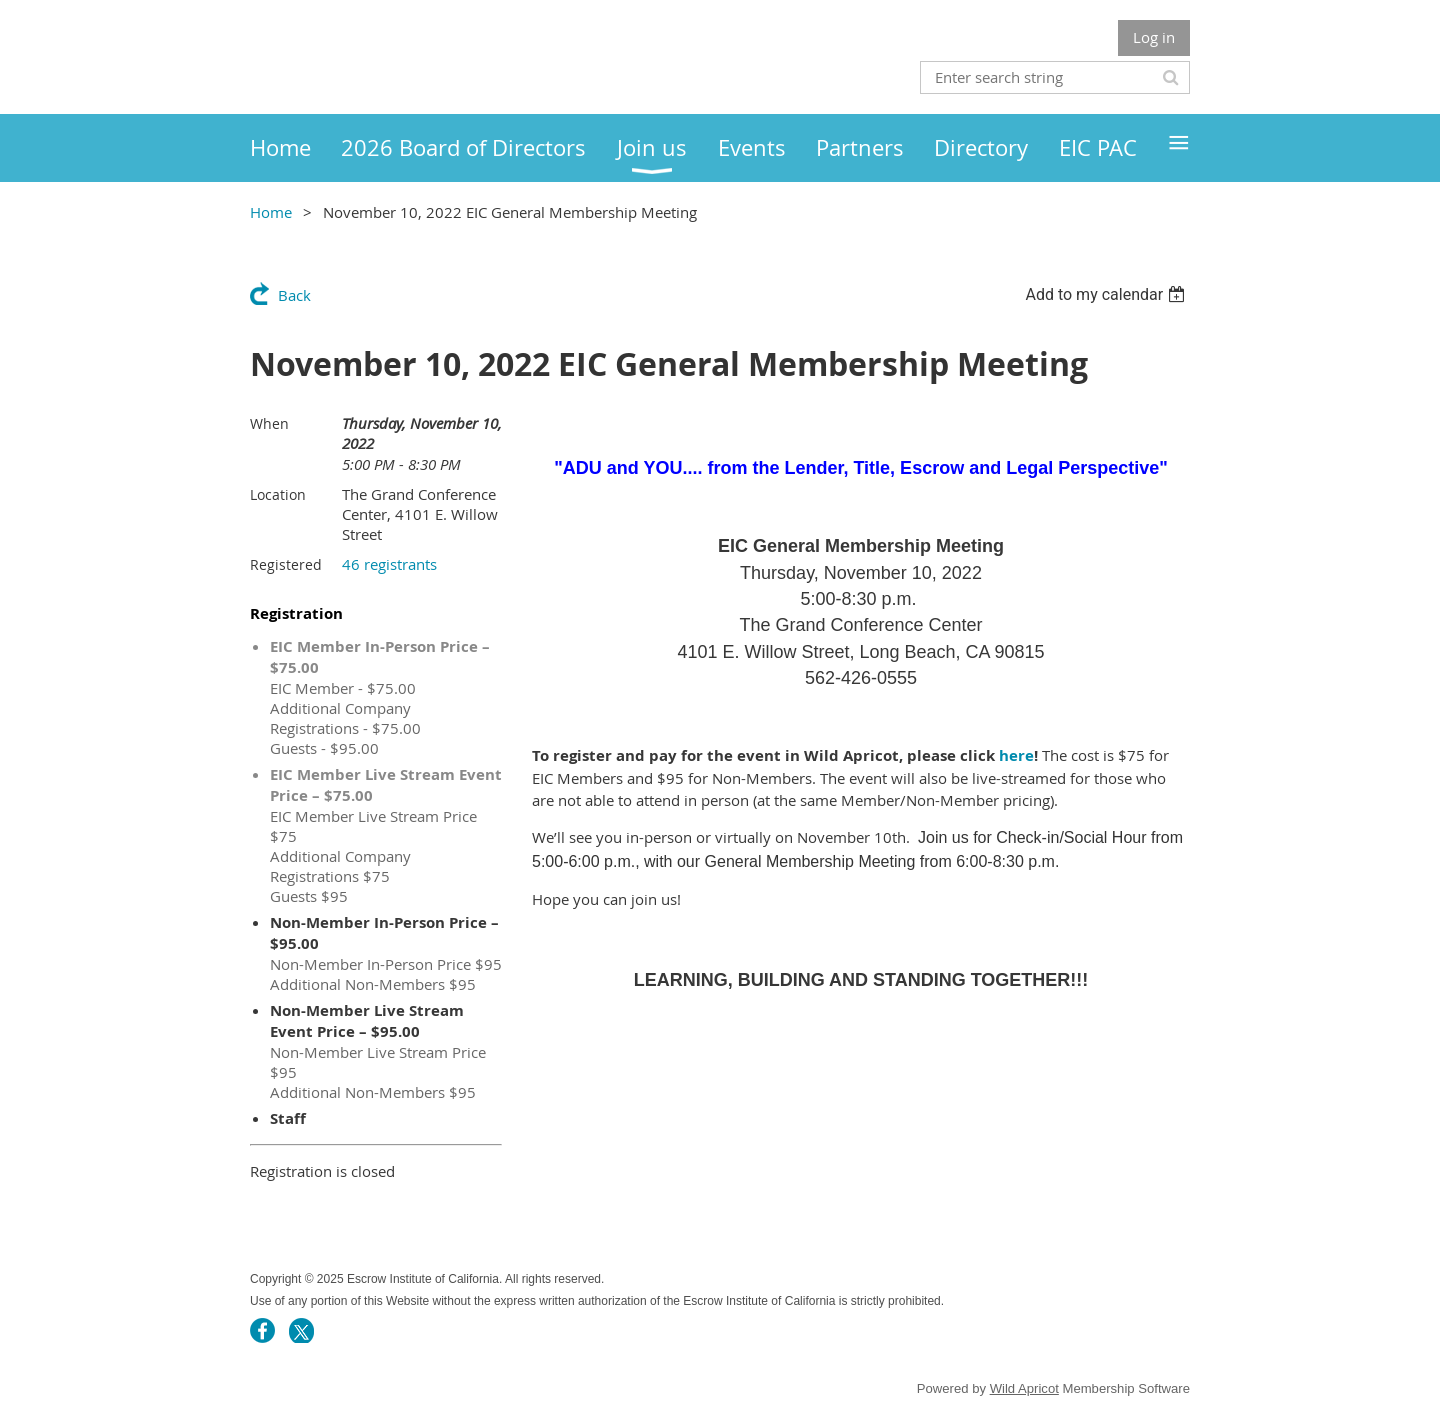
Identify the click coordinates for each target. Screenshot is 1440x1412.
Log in (1154, 37)
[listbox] (1107, 294)
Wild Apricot (1024, 1388)
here (1016, 755)
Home (271, 212)
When (269, 423)
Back (294, 295)
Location (278, 494)
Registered (286, 564)
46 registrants (389, 564)
